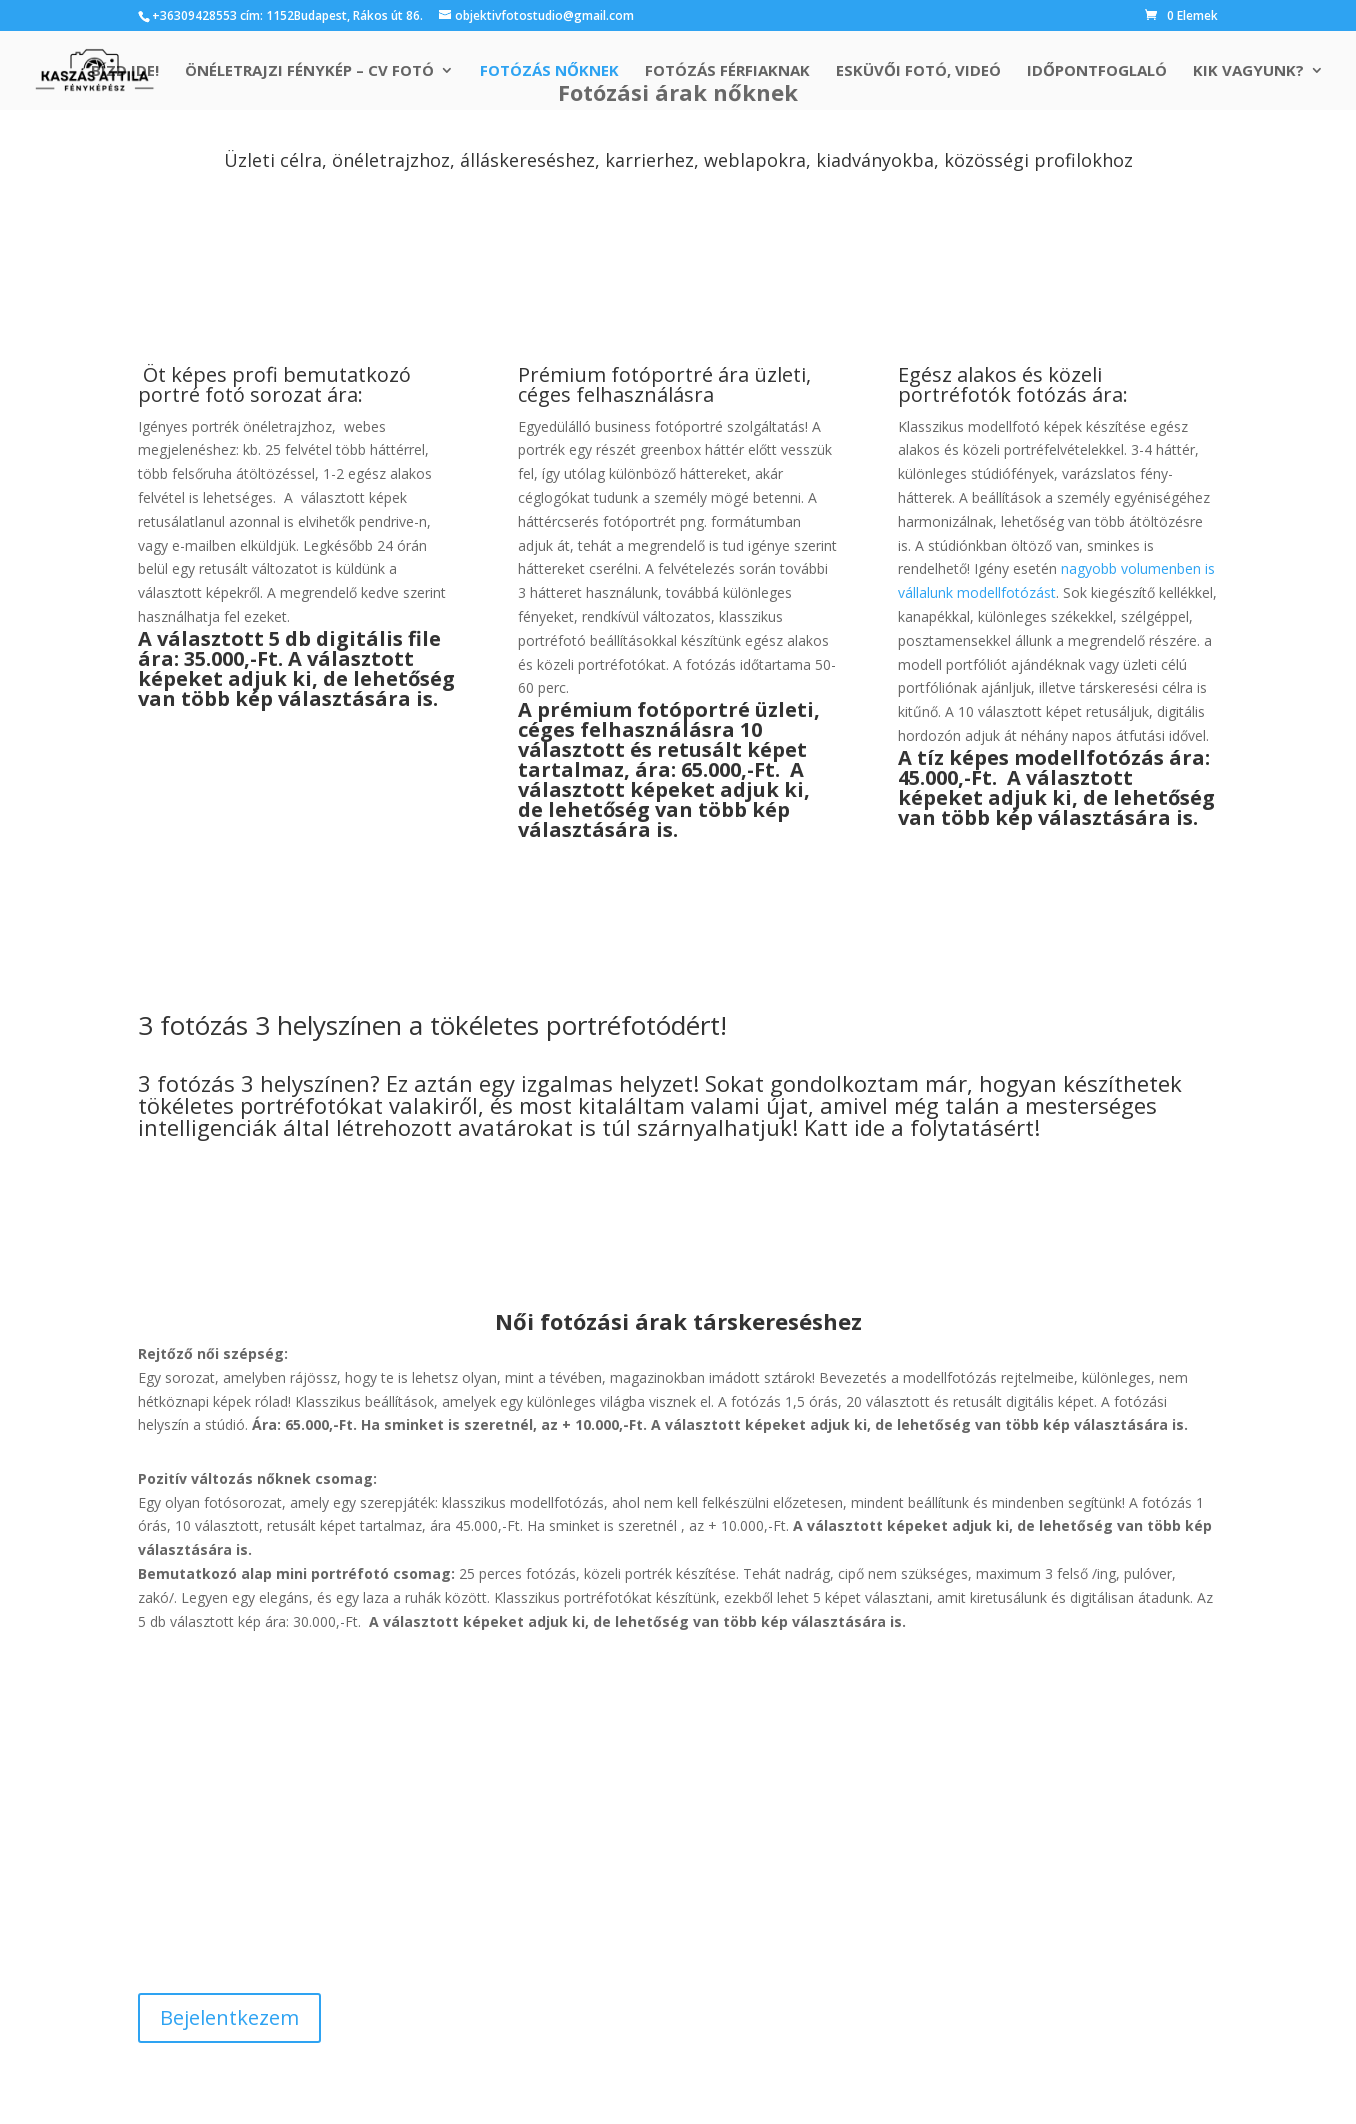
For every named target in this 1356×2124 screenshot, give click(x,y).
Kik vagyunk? (1248, 71)
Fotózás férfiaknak (727, 71)
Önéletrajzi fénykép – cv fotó (309, 71)
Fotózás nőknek (549, 71)
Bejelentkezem (229, 2017)
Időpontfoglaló (1097, 71)
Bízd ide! (125, 71)
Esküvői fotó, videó (918, 71)
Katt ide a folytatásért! (922, 1127)
